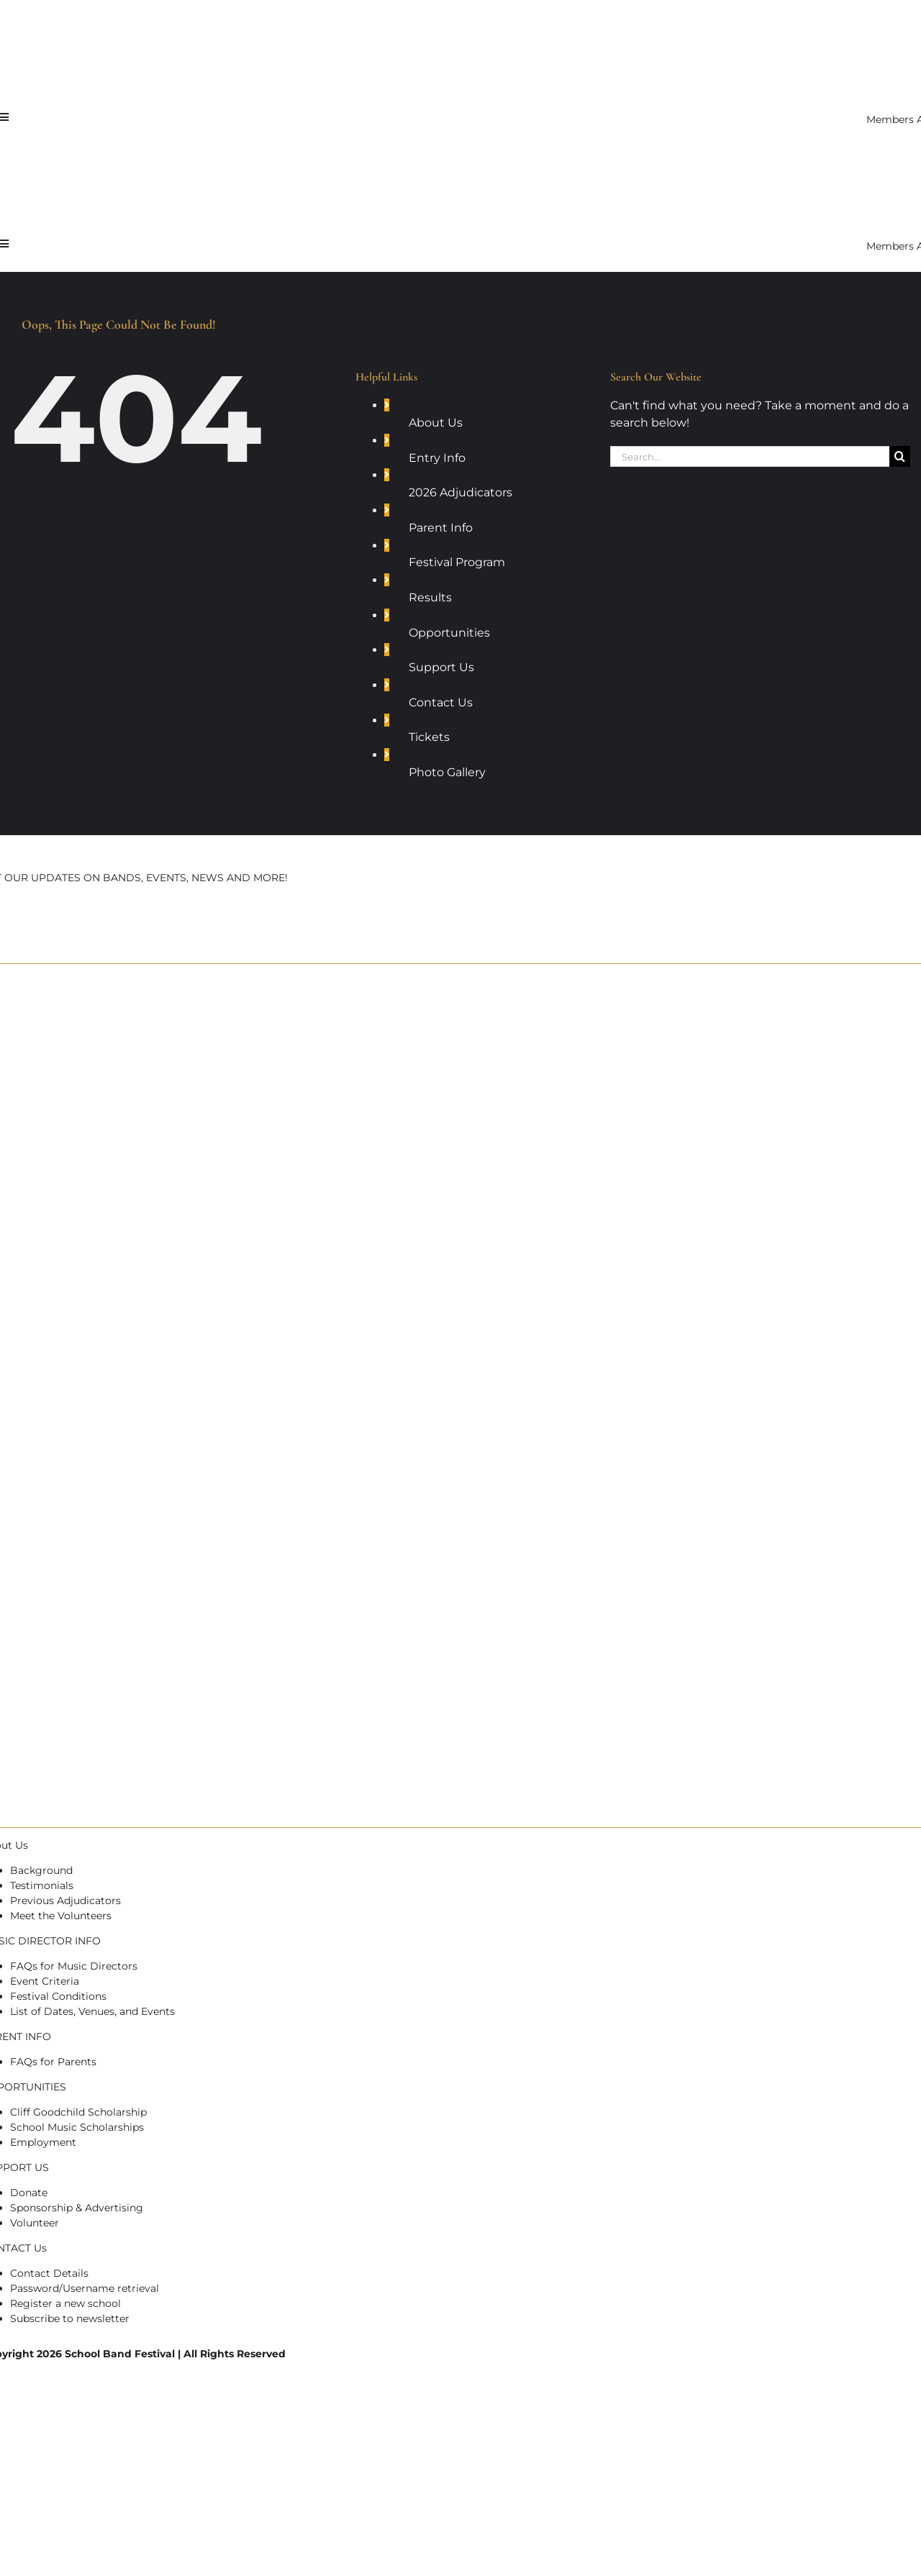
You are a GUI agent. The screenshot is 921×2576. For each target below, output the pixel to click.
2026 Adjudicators (460, 492)
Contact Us (441, 702)
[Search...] (749, 456)
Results (430, 597)
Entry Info (437, 458)
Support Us (441, 667)
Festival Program (457, 562)
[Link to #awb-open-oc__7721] (4, 117)
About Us (436, 422)
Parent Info (441, 527)
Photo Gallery (447, 772)
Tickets (429, 737)
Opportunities (449, 633)
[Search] (899, 456)
